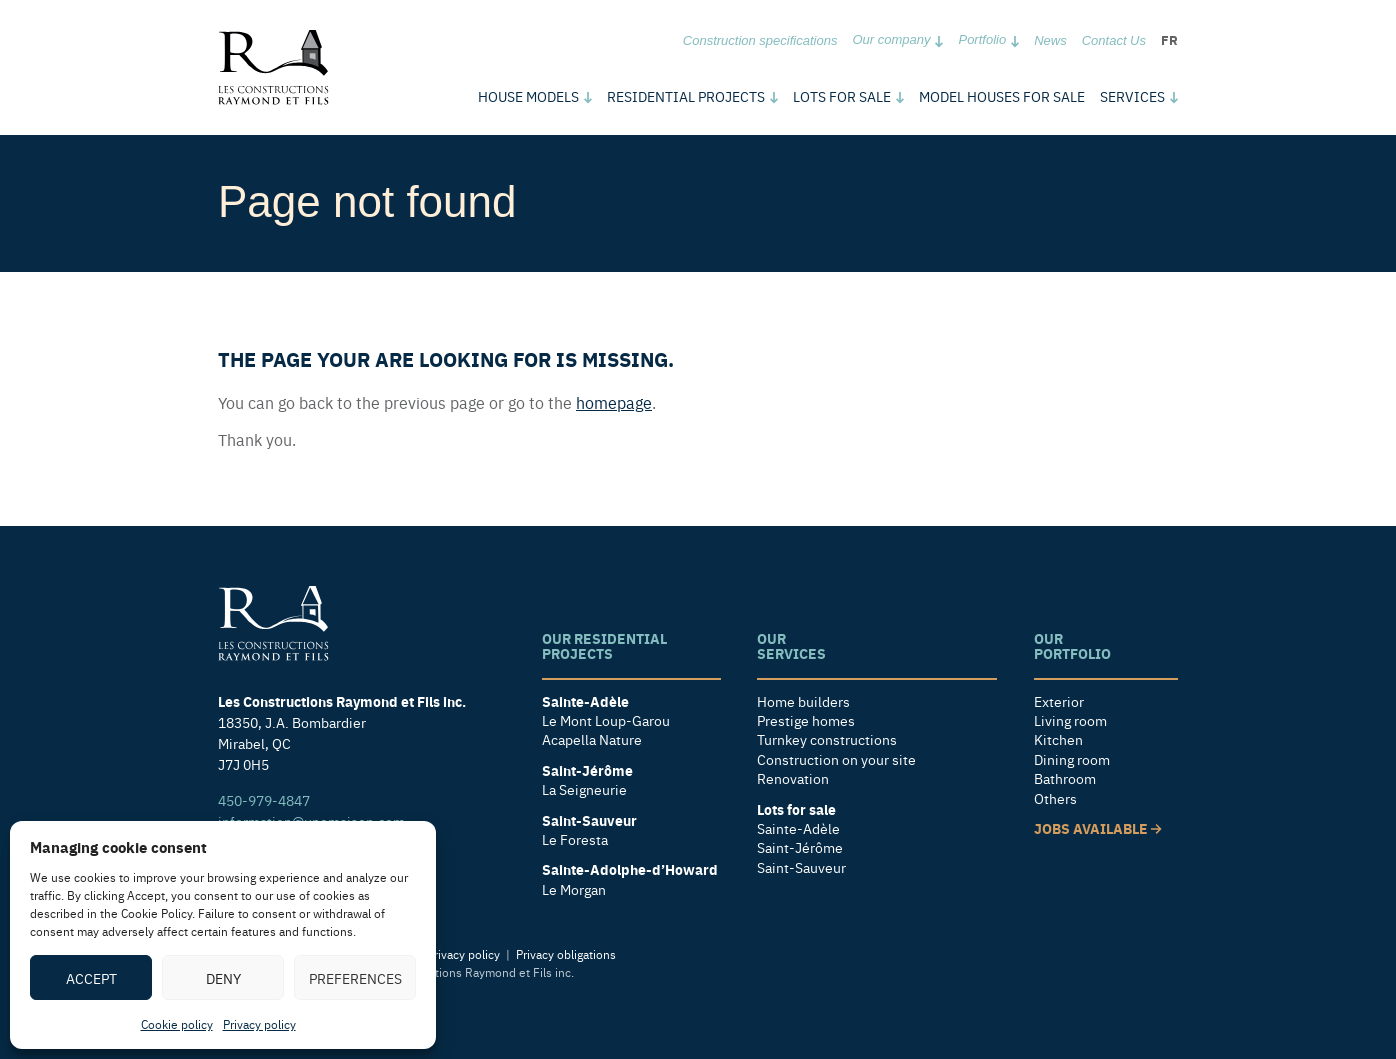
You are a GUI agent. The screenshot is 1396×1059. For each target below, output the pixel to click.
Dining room (1072, 759)
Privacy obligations (566, 954)
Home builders (803, 701)
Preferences (355, 978)
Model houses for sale (1002, 96)
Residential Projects (686, 96)
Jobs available (1098, 828)
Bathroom (1065, 778)
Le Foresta (575, 839)
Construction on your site (836, 759)
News (1050, 40)
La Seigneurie (584, 789)
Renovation (793, 778)
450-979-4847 (264, 800)
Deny (223, 978)
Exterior (1059, 701)
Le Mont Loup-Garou (606, 720)
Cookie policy (177, 1024)
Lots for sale (842, 96)
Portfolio (982, 39)
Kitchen (1058, 739)
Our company (891, 39)
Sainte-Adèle (798, 828)
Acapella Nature (592, 739)
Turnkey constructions (827, 739)
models (528, 96)
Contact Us (1114, 40)
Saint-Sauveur (801, 867)
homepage (614, 402)
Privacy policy (259, 1024)
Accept (91, 978)
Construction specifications (760, 40)
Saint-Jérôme (800, 847)
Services (1132, 96)
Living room (1070, 720)
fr (1169, 39)
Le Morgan (574, 889)
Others (1055, 798)
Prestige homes (806, 720)
